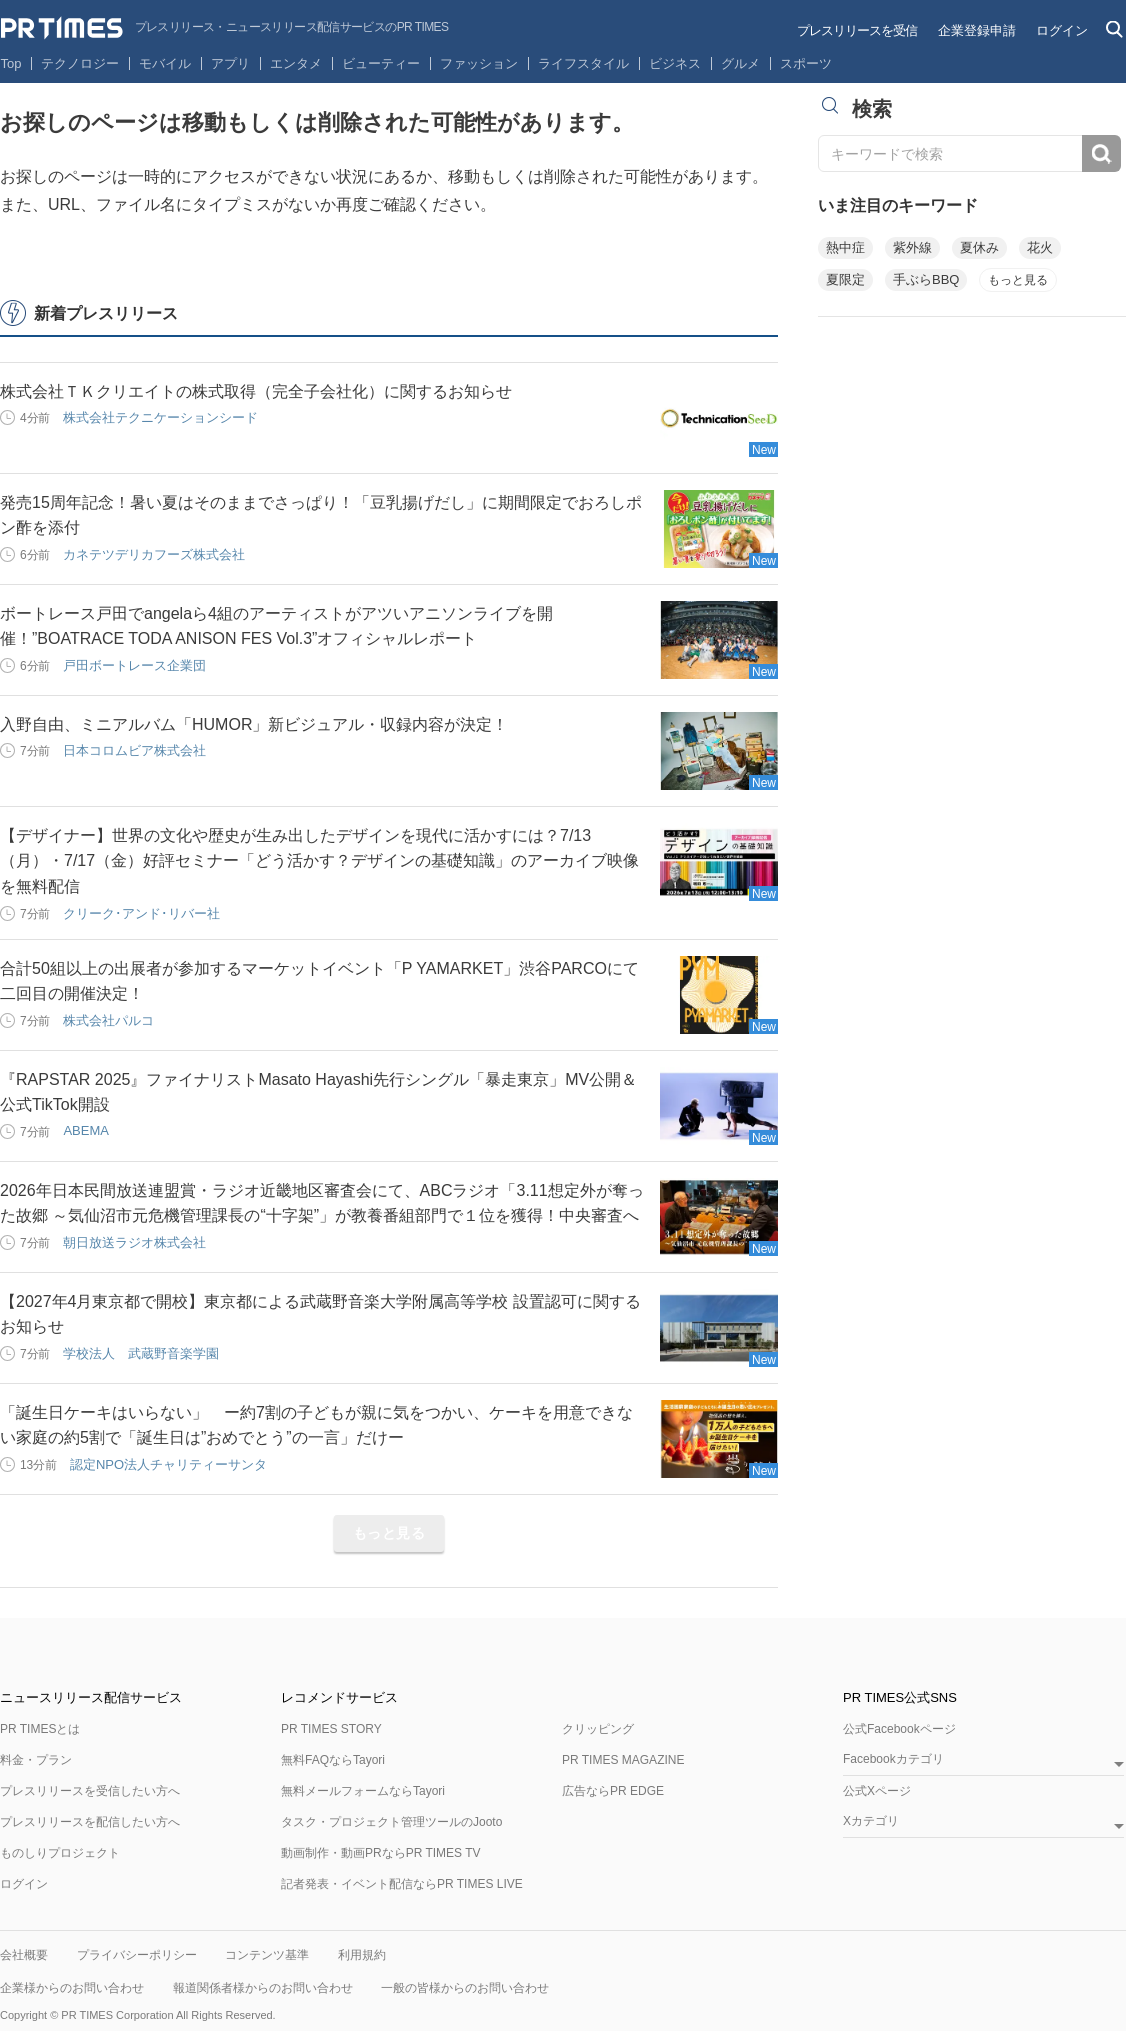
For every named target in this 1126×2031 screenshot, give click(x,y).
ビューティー (381, 63)
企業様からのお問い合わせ (72, 1988)
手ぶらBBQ (926, 279)
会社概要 (24, 1955)
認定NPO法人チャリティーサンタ (168, 1464)
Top (11, 63)
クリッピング (598, 1729)
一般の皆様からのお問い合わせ (465, 1988)
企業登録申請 (977, 30)
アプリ (230, 63)
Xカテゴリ (871, 1821)
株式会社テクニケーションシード (160, 417)
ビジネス (675, 63)
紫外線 (912, 247)
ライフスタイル (583, 63)
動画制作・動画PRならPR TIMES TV (381, 1853)
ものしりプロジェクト (60, 1853)
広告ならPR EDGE (613, 1791)
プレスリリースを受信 (857, 30)
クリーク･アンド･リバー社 (141, 913)
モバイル (165, 63)
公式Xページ (877, 1791)
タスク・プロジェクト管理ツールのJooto (391, 1822)
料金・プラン (36, 1760)
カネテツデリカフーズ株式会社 (154, 554)
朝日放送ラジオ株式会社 (134, 1242)
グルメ (740, 63)
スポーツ (806, 63)
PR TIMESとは (40, 1729)
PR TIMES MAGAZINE (623, 1760)
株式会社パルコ (108, 1020)
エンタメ (296, 63)
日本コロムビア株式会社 (134, 750)
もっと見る (389, 1533)
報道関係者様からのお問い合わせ (263, 1988)
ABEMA (86, 1130)
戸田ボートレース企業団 (134, 665)
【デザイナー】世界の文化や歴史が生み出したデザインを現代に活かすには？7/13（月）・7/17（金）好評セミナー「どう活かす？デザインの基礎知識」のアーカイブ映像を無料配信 (319, 861)
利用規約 (362, 1955)
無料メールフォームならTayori (363, 1791)
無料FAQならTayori (333, 1760)
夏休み (979, 247)
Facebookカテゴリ (893, 1759)
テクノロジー (80, 63)
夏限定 (845, 279)
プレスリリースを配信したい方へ (90, 1822)
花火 (1040, 247)
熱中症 (845, 247)
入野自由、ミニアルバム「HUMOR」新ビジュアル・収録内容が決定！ (254, 724)
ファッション (479, 63)
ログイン (1062, 30)
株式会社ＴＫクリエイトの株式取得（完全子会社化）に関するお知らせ (256, 391)
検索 (1101, 153)
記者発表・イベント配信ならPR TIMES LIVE (402, 1884)
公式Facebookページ (899, 1729)
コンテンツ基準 (267, 1955)
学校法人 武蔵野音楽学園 (141, 1353)
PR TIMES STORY (331, 1729)
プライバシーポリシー (137, 1955)
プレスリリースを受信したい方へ (90, 1791)
